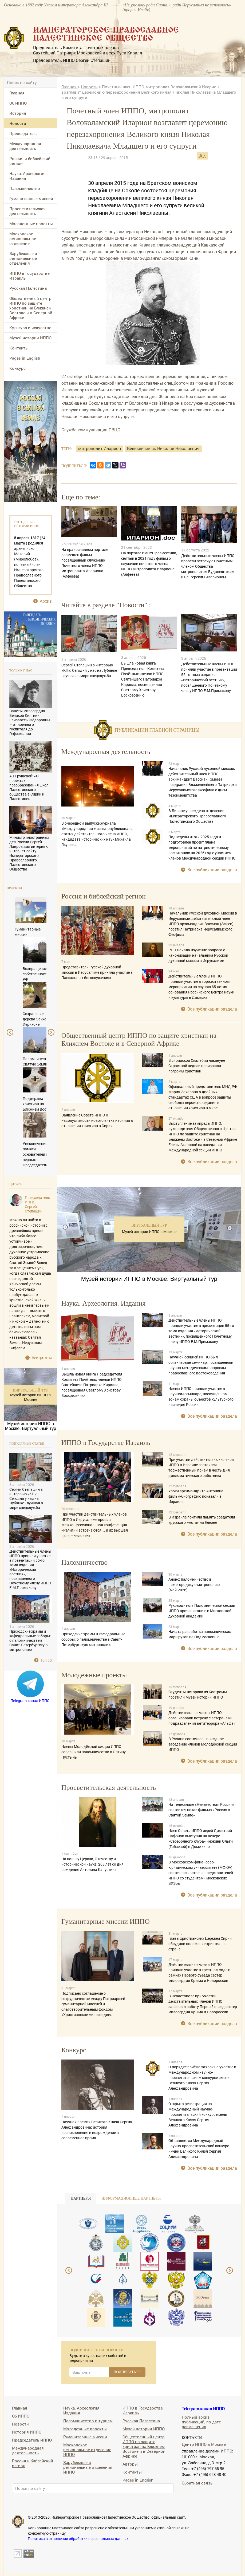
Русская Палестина (28, 288)
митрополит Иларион (99, 448)
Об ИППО (18, 103)
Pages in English (24, 358)
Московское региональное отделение (22, 238)
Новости (17, 123)
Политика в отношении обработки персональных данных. (78, 2538)
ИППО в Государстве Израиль (29, 276)
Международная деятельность (25, 146)
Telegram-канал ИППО (30, 1700)
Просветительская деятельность (27, 211)
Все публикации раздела (212, 869)
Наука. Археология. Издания (28, 176)
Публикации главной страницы (157, 730)
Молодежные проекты (31, 223)
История (17, 113)
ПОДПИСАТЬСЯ (127, 2372)
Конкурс (17, 368)
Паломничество (24, 188)
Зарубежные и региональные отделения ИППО (87, 2467)
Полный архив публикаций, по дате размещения (201, 2421)
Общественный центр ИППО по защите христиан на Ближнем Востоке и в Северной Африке (30, 308)
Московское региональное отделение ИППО (87, 2449)
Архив (46, 601)
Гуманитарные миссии (31, 198)
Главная (17, 93)
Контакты (19, 348)
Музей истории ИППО (30, 337)
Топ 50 (46, 1660)
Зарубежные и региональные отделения (23, 258)
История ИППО (26, 2431)
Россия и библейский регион (29, 161)
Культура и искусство (30, 327)
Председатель (23, 133)
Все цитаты (42, 1357)
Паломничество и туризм (88, 2420)
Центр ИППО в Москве (204, 2444)
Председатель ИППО (32, 2439)
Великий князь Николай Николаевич (163, 448)
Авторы (130, 2463)
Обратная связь (197, 2482)
